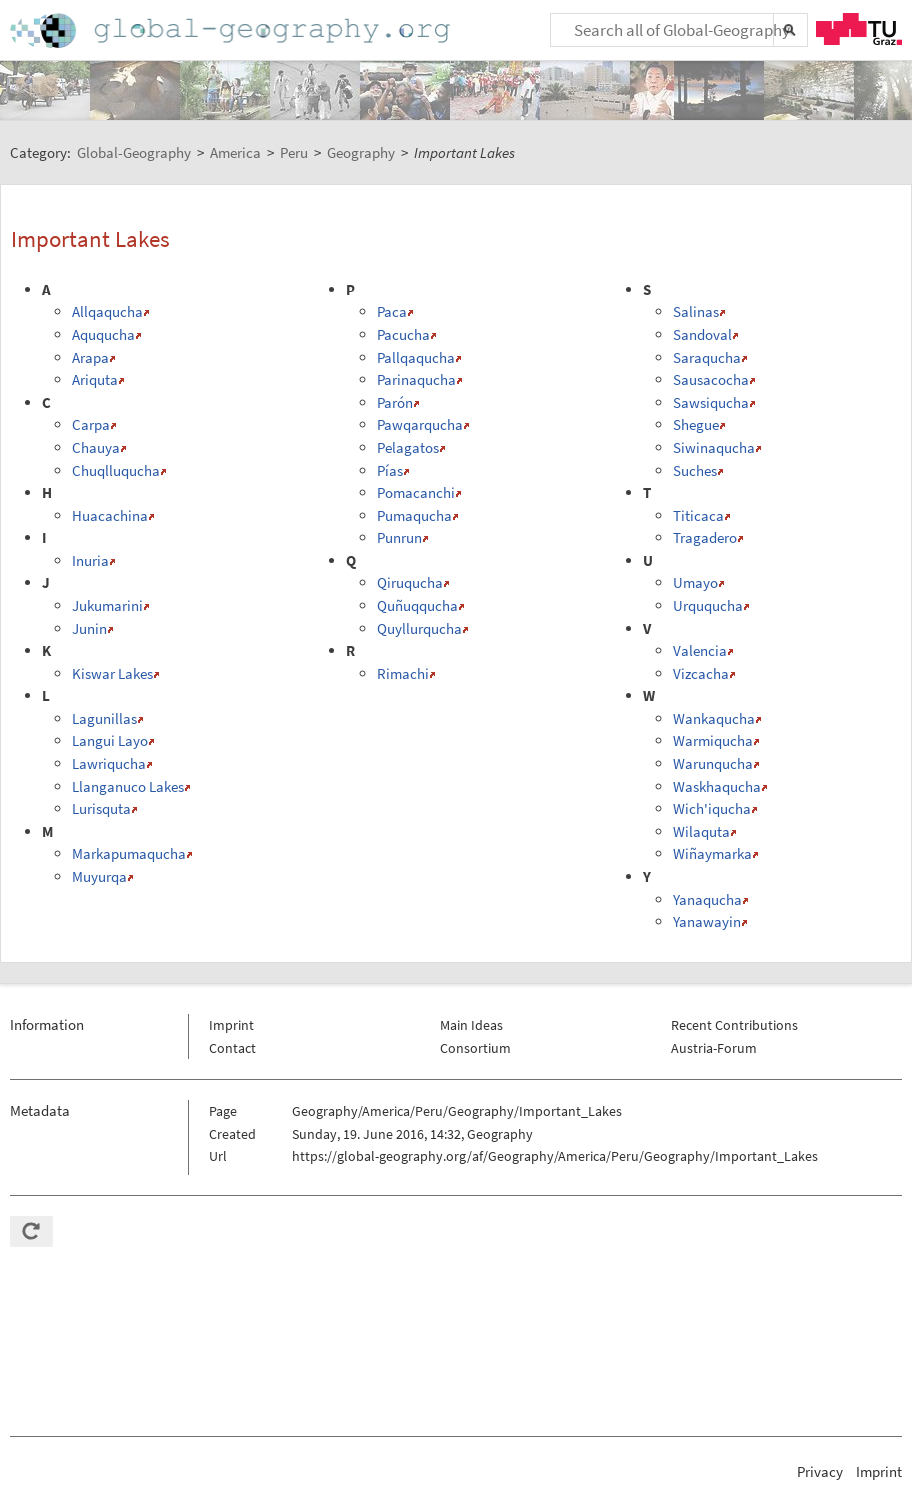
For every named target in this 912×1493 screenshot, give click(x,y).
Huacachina (110, 515)
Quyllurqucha (419, 628)
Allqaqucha (107, 311)
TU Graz (859, 29)
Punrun (399, 537)
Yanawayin (707, 921)
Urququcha (708, 605)
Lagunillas (104, 718)
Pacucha (403, 334)
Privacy (820, 1471)
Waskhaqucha (717, 786)
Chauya (96, 447)
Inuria (90, 560)
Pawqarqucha (420, 424)
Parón (395, 402)
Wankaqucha (714, 718)
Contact (232, 1048)
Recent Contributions (734, 1025)
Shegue (696, 424)
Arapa (90, 357)
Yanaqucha (707, 899)
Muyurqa (99, 876)
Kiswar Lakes (112, 673)
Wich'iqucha (712, 808)
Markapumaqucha (129, 853)
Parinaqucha (416, 379)
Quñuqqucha (417, 605)
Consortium (475, 1048)
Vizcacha (701, 673)
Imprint (231, 1025)
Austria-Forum (714, 1048)
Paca (392, 311)
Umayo (695, 582)
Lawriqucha (109, 763)
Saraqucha (707, 357)
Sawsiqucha (711, 402)
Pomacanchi (416, 492)
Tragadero (705, 537)
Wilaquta (701, 831)
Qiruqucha (410, 582)
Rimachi (403, 673)
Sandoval (702, 334)
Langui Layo (110, 740)
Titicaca (698, 515)
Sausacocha (711, 379)
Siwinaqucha (714, 447)
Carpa (91, 424)
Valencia (700, 650)
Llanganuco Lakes (128, 786)
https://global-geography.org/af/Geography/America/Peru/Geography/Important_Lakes (555, 1156)
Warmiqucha (713, 740)
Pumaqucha (414, 515)
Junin (89, 628)
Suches (695, 470)
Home (232, 30)
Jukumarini (107, 605)
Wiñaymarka (712, 853)
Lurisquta (101, 808)
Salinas (696, 311)
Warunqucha (713, 763)
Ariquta (95, 379)
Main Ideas (471, 1025)
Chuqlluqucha (116, 470)
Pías (390, 470)
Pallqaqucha (416, 357)
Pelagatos (408, 447)
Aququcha (103, 334)
